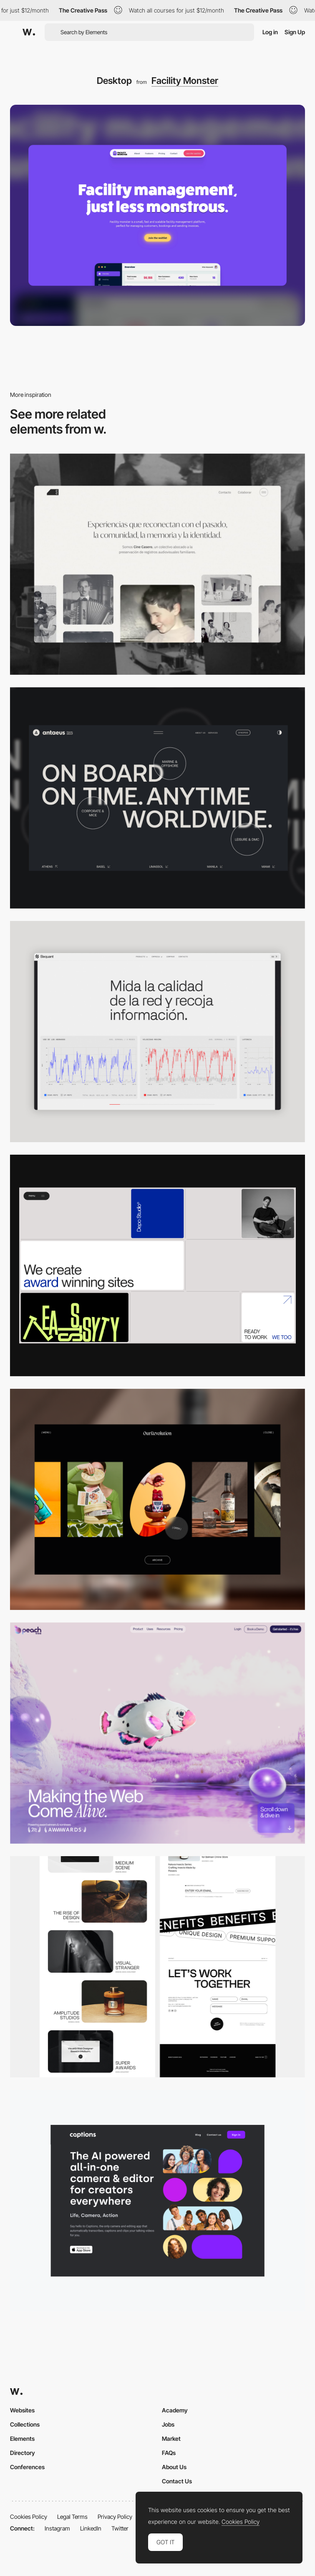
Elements (22, 2438)
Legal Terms (72, 2516)
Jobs (168, 2424)
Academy (175, 2410)
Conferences (27, 2466)
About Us (174, 2466)
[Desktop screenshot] (157, 564)
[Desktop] (157, 797)
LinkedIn (90, 2528)
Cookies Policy (28, 2516)
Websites (22, 2410)
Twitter (120, 2528)
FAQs (169, 2452)
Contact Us (177, 2481)
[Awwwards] (29, 32)
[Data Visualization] (157, 1031)
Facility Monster (184, 80)
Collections (25, 2424)
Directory (22, 2452)
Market (171, 2438)
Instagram (57, 2528)
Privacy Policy (115, 2516)
